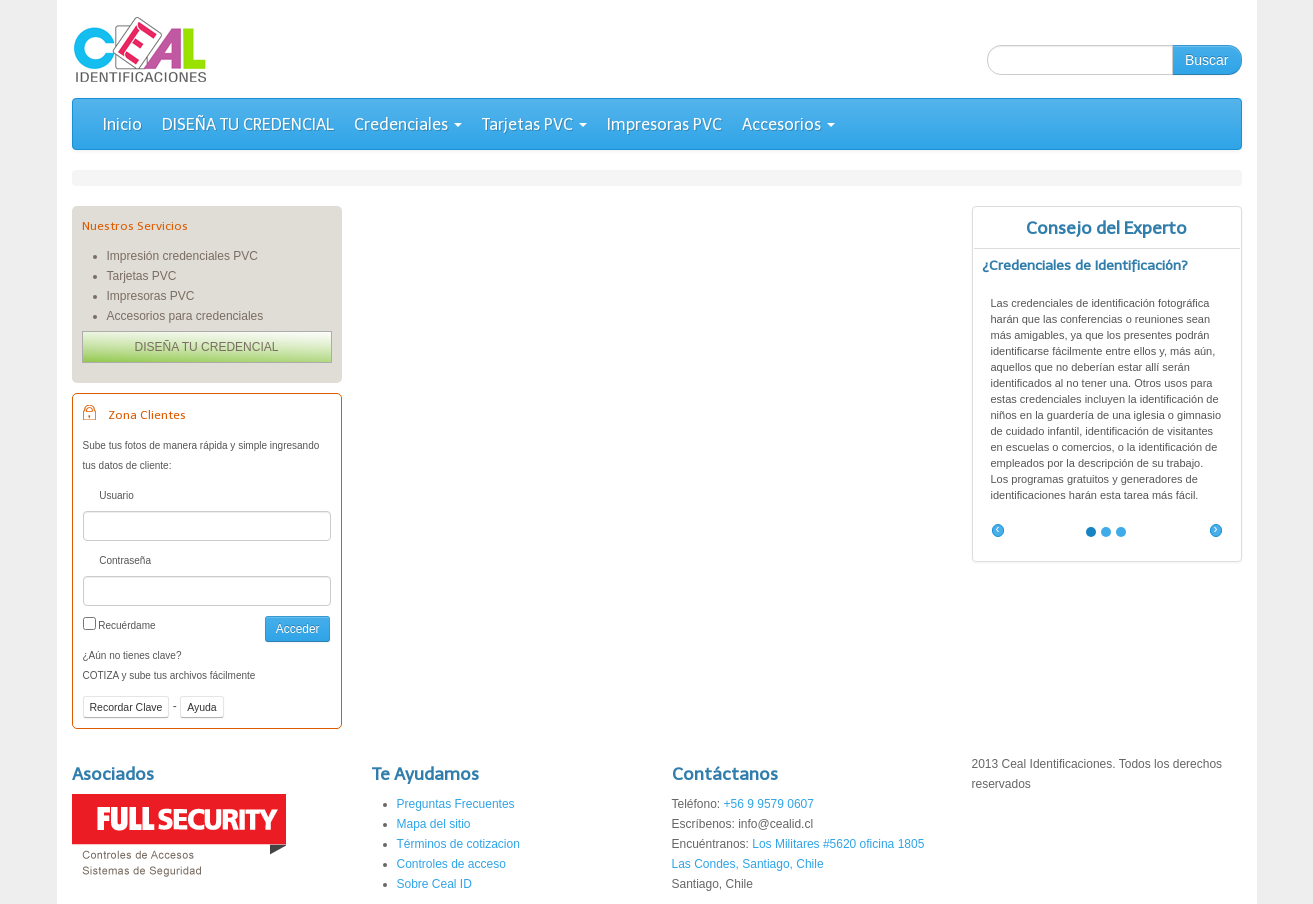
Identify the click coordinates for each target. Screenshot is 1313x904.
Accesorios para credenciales (185, 316)
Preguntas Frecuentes (456, 804)
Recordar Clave (126, 707)
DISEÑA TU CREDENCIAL (248, 124)
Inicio (122, 124)
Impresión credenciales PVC (182, 256)
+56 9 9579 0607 (769, 804)
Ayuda (202, 707)
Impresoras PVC (664, 124)
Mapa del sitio (434, 824)
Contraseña (117, 562)
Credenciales (408, 124)
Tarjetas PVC (534, 124)
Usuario (108, 497)
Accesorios (788, 124)
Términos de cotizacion (458, 844)
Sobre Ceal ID (434, 884)
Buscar (1207, 60)
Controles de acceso (451, 864)
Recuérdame (119, 624)
